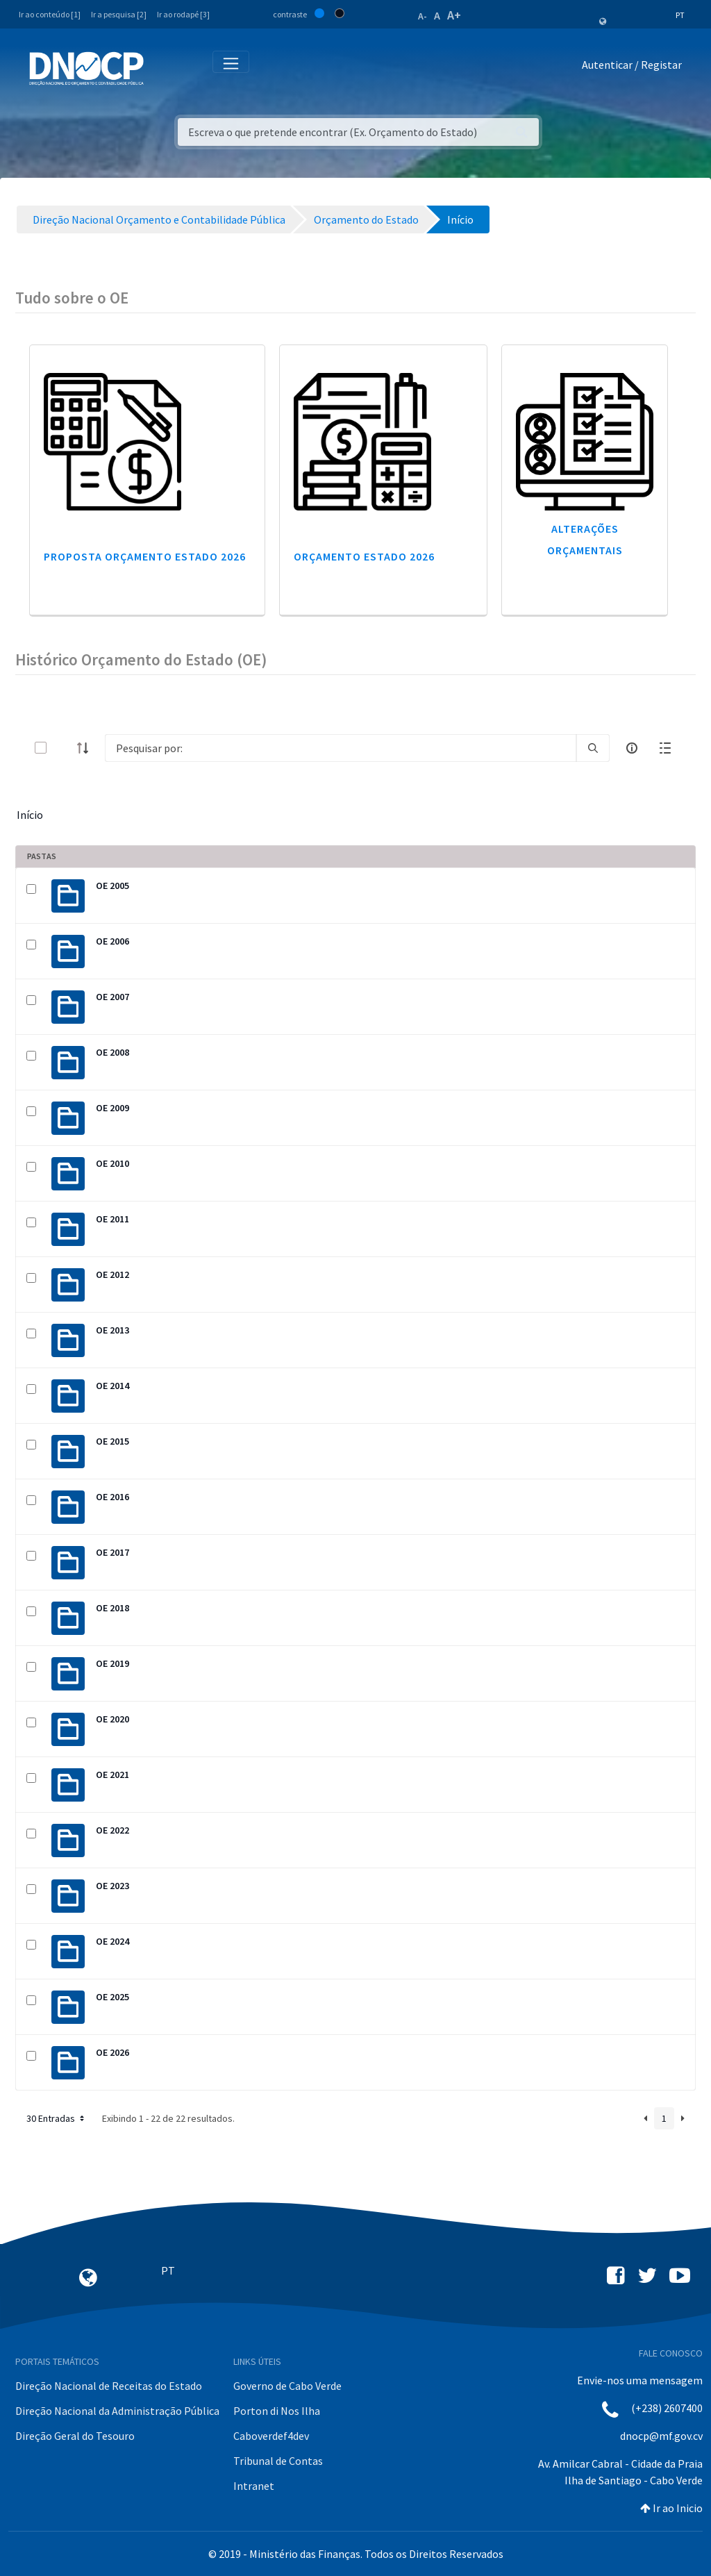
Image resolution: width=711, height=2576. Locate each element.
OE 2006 (112, 941)
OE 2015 (112, 1441)
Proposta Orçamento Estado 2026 (145, 556)
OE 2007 (112, 996)
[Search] (340, 748)
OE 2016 (112, 1496)
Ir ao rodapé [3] (183, 14)
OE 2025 (112, 1997)
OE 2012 (112, 1274)
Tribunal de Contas (278, 2461)
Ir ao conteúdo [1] (50, 14)
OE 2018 (112, 1608)
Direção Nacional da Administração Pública (117, 2411)
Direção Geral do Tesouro (75, 2436)
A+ (454, 15)
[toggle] (63, 747)
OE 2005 (112, 885)
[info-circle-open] (632, 748)
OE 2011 (112, 1219)
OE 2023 (112, 1885)
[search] (593, 748)
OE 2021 (112, 1774)
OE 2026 (112, 2052)
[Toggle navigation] (162, 67)
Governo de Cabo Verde (287, 2386)
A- (422, 16)
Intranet (253, 2486)
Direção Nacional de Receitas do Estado (108, 2386)
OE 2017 (112, 1552)
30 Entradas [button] (56, 2118)
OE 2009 (112, 1108)
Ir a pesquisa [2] (119, 14)
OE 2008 (112, 1052)
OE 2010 (112, 1163)
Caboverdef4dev (271, 2436)
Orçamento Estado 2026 (364, 556)
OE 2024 (112, 1941)
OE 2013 (112, 1330)
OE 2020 (112, 1719)
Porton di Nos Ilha (276, 2411)
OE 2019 (112, 1663)
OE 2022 (112, 1830)
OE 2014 (112, 1385)
